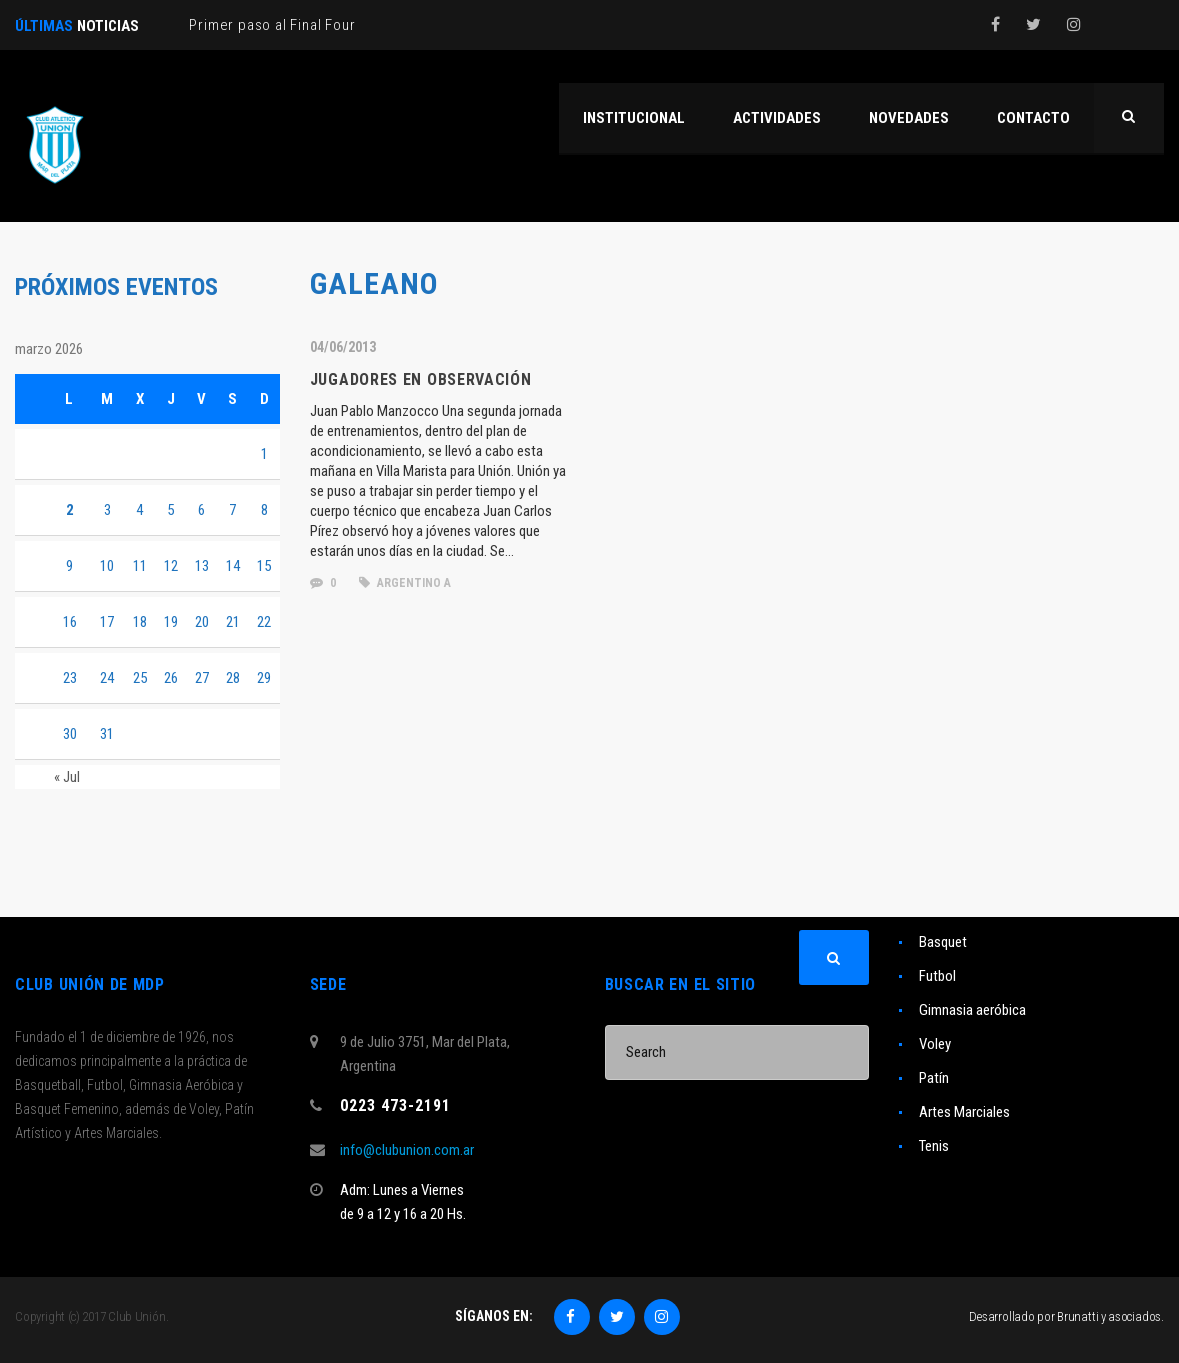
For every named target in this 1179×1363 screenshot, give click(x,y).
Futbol (937, 976)
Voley (935, 1044)
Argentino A (405, 583)
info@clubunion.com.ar (407, 1150)
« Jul (67, 777)
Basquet (943, 942)
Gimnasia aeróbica (972, 1010)
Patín (934, 1078)
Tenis (934, 1146)
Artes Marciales (964, 1112)
